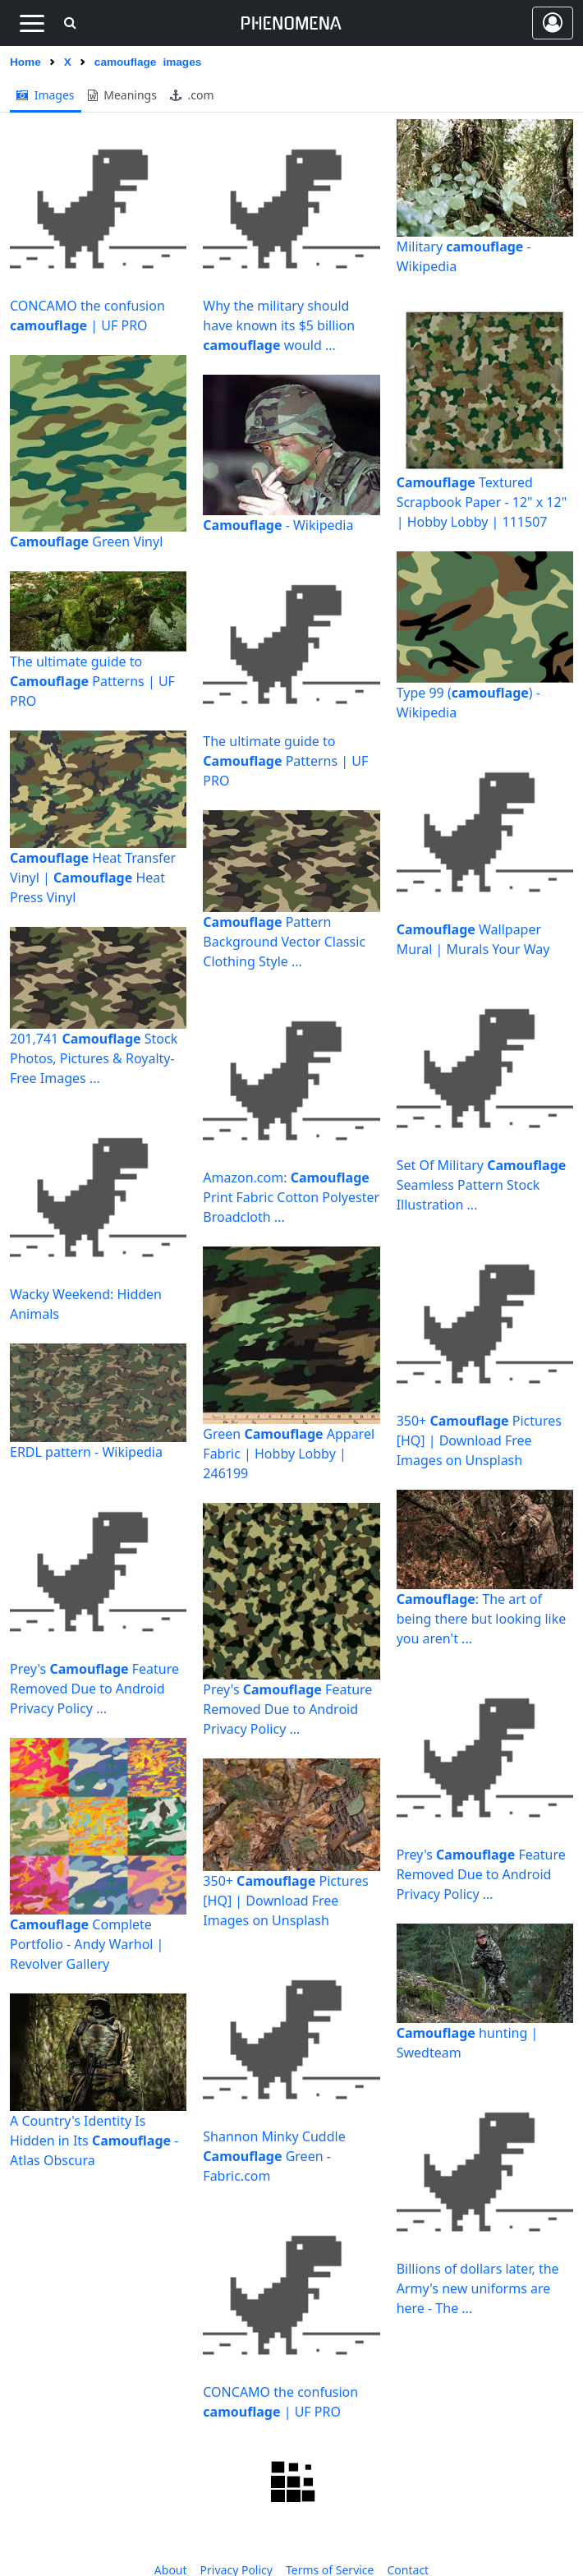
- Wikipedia (278, 525)
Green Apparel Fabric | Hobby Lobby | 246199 (288, 1453)
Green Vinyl (86, 541)
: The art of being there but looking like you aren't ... (482, 1618)
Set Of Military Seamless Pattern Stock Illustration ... (482, 1185)
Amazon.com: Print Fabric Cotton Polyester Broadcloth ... (291, 1197)
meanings (122, 95)
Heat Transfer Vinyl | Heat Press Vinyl (93, 877)
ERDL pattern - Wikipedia (86, 1452)
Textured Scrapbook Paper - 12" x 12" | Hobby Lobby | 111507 (482, 502)
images (45, 95)
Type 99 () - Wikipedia (468, 702)
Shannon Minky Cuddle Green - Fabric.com (274, 2156)
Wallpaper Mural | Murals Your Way (473, 939)
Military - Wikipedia (464, 256)
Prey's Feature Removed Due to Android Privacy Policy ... (94, 1688)
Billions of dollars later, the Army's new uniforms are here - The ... (478, 2288)
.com (192, 95)
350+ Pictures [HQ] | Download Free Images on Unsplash (285, 1900)
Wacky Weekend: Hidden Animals (86, 1304)
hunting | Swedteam (468, 2043)
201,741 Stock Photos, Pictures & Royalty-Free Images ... (93, 1058)
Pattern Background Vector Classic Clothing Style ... (284, 941)
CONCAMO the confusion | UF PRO (87, 315)
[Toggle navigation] (31, 23)
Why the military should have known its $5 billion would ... (279, 325)
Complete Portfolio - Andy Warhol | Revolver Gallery (86, 1944)
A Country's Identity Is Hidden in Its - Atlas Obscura (94, 2140)
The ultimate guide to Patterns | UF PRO (92, 681)
